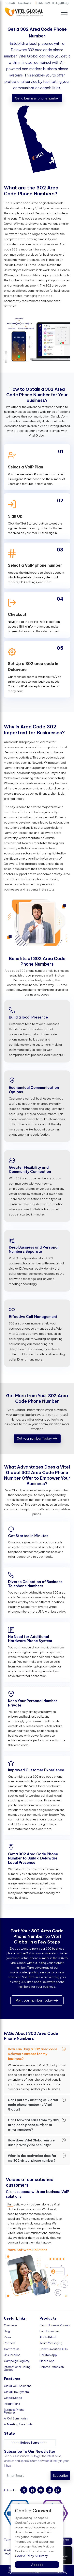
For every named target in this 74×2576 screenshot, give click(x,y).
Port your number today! (37, 2000)
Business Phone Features (14, 2411)
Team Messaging (50, 2343)
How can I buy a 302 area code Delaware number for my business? (37, 2054)
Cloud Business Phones (54, 2325)
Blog (7, 2331)
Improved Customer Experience (36, 1770)
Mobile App (46, 2361)
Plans (7, 2337)
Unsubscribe (12, 2355)
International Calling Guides (17, 2368)
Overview (10, 2325)
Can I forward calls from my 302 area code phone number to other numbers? (37, 2125)
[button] (11, 2570)
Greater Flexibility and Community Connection (30, 1169)
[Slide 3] (9, 2206)
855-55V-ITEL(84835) (51, 3)
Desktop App (48, 2355)
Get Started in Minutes (28, 1536)
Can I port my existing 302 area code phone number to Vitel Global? (37, 2104)
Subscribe (60, 2476)
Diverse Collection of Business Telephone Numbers (35, 1583)
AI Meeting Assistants (18, 2424)
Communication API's (53, 2349)
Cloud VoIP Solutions (17, 2386)
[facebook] (32, 2490)
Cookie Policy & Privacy (31, 2556)
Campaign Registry (16, 2361)
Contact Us (11, 2349)
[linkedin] (49, 2490)
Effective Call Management (33, 1316)
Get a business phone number (37, 98)
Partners (9, 2343)
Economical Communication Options (34, 1089)
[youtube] (40, 2490)
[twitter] (23, 2490)
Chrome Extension (51, 2367)
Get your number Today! (37, 1438)
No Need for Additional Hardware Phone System (30, 1638)
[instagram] (57, 2490)
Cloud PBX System (16, 2392)
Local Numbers (49, 2331)
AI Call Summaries (16, 2418)
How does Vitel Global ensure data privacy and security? (37, 2142)
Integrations (12, 2403)
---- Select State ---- (30, 2442)
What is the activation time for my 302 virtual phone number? (37, 2158)
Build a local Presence (28, 1017)
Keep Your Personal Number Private (32, 1703)
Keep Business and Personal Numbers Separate (34, 1249)
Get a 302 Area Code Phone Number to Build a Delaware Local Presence (33, 1858)
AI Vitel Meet (47, 2337)
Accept (37, 2565)
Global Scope (13, 2397)
